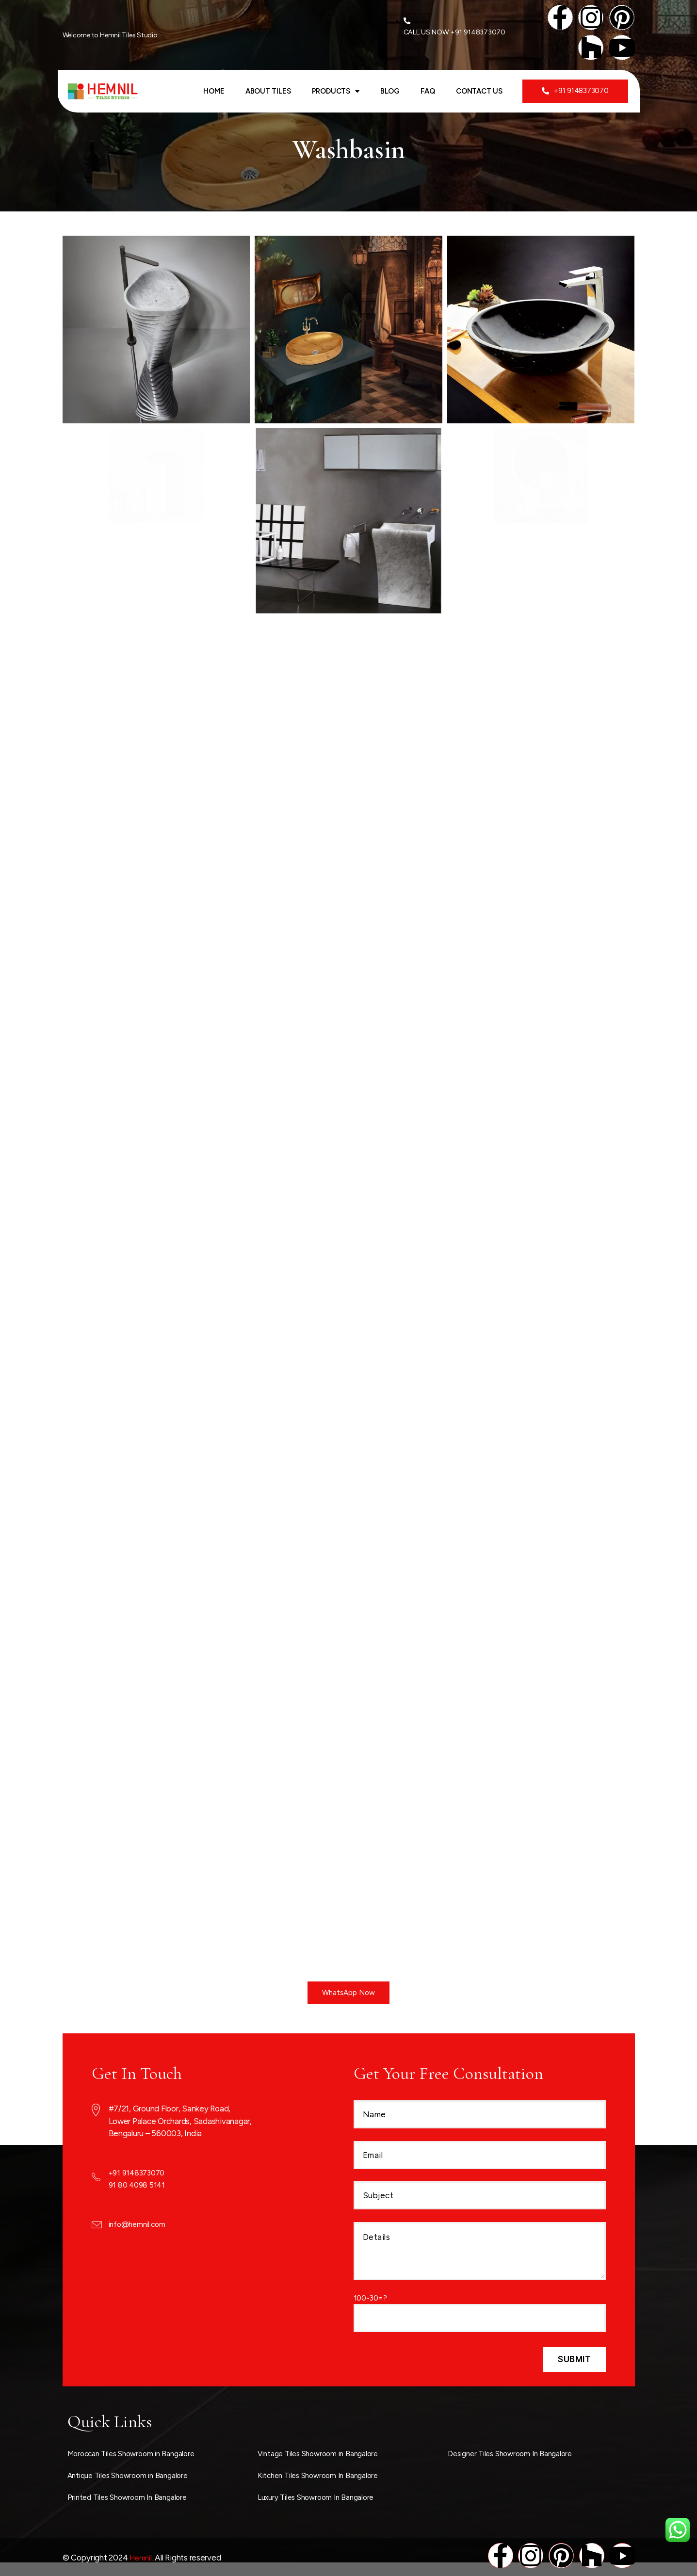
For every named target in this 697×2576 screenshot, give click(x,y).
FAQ (428, 92)
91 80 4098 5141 (138, 2185)
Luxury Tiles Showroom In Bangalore (321, 2496)
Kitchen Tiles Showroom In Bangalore (324, 2474)
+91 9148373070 (139, 2172)
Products (335, 92)
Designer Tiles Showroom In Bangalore (516, 2453)
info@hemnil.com (139, 2223)
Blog (390, 92)
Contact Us (479, 92)
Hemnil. (142, 2555)
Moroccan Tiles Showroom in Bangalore (137, 2453)
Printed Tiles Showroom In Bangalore (132, 2496)
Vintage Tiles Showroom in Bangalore (324, 2453)
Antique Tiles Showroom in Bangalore (133, 2474)
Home (214, 92)
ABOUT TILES (268, 92)
